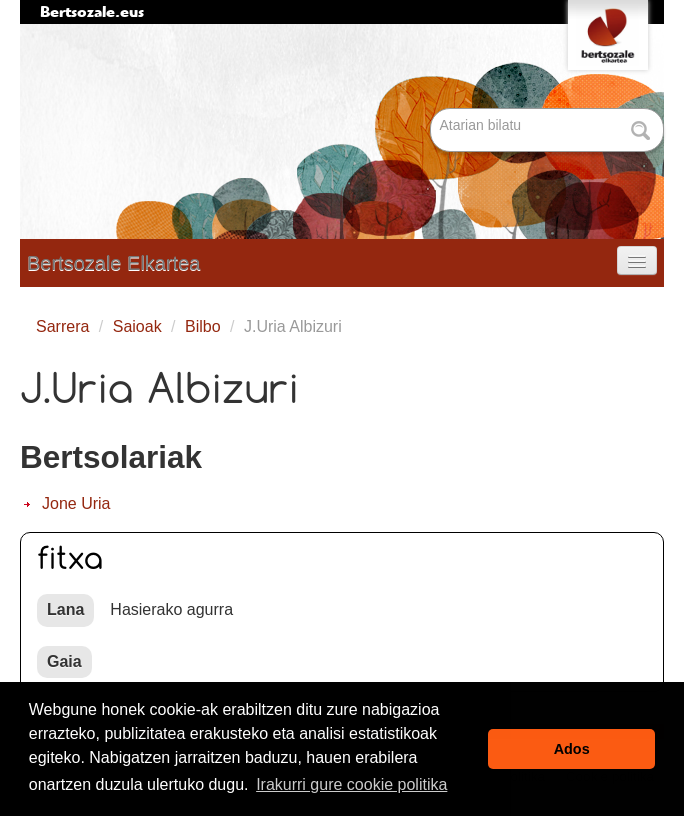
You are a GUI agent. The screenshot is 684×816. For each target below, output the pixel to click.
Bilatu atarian (432, 109)
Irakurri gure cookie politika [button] (351, 784)
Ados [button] (572, 749)
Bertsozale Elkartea (113, 263)
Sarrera (62, 326)
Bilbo (203, 326)
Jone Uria (76, 503)
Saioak (137, 326)
